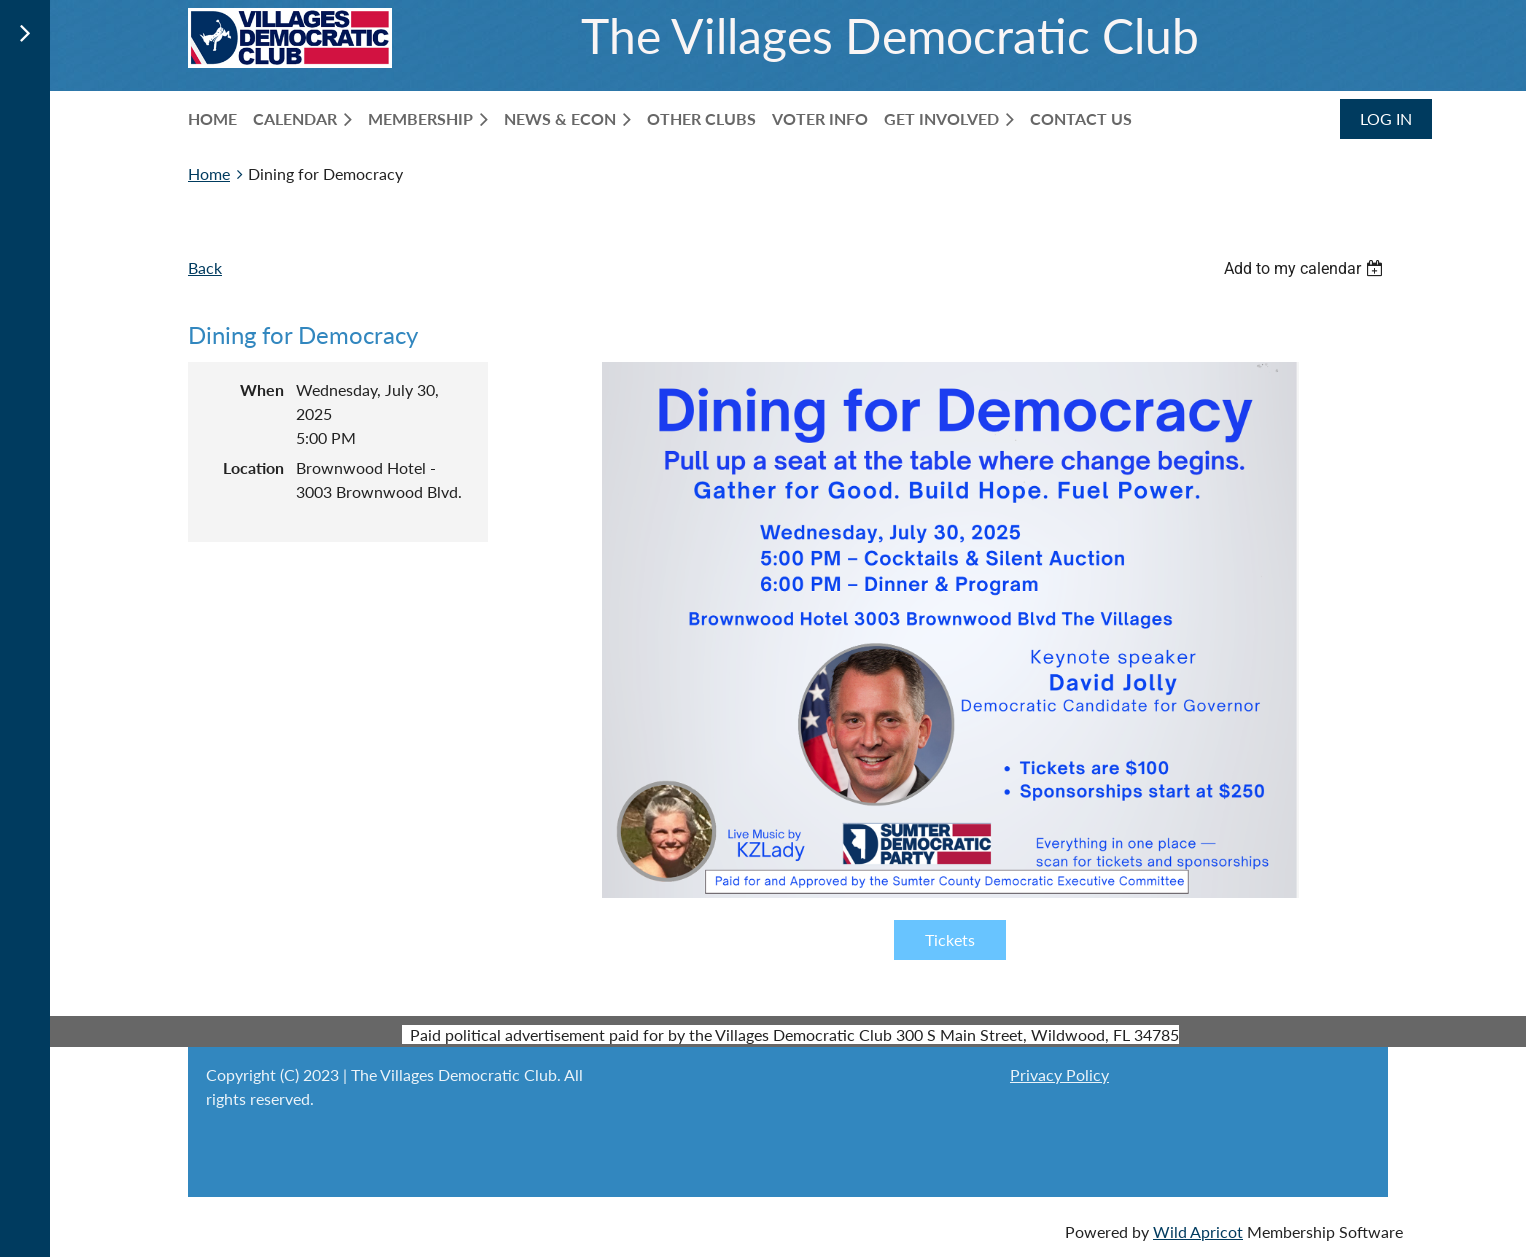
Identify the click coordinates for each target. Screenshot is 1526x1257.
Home (209, 173)
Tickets (950, 939)
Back (205, 267)
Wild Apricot (1198, 1231)
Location (253, 467)
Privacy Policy (1059, 1074)
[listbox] (1306, 268)
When (262, 389)
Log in (1386, 118)
